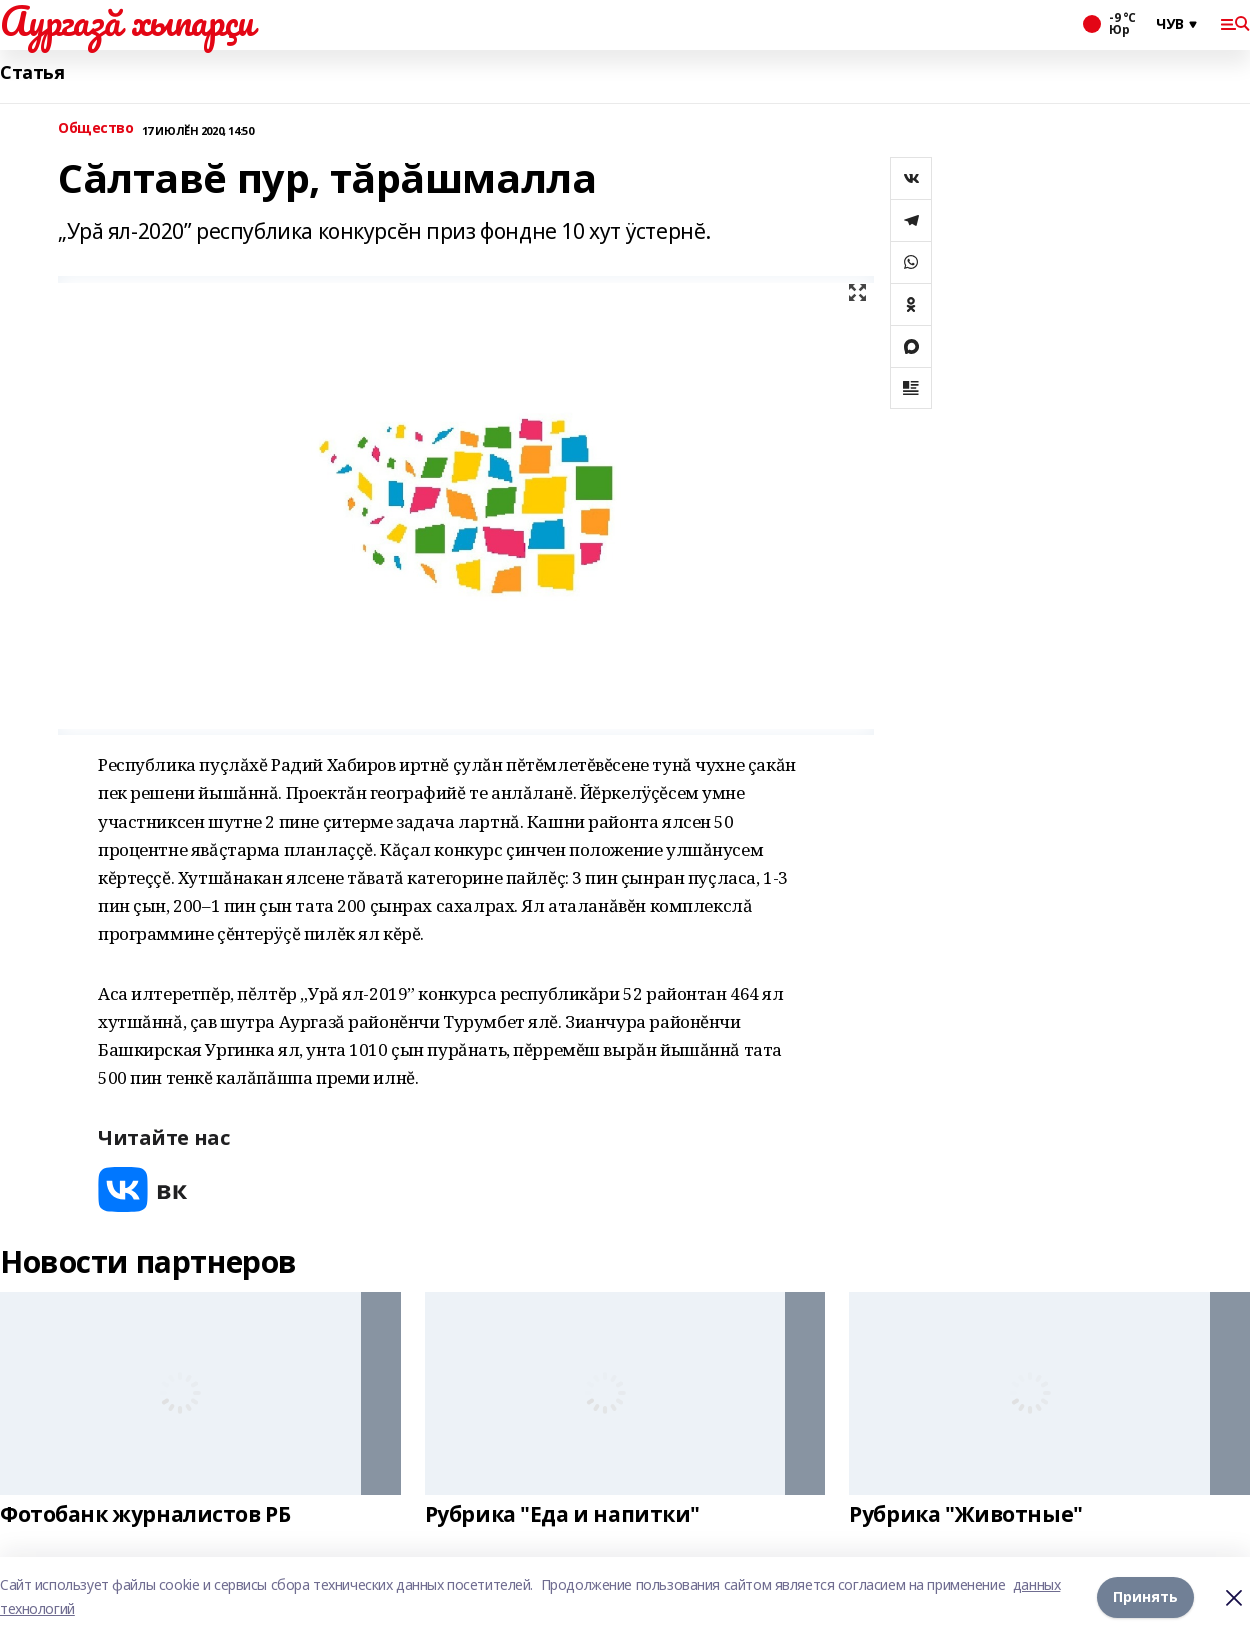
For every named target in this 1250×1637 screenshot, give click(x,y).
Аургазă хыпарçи (127, 21)
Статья (32, 72)
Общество (96, 128)
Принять (1145, 1596)
